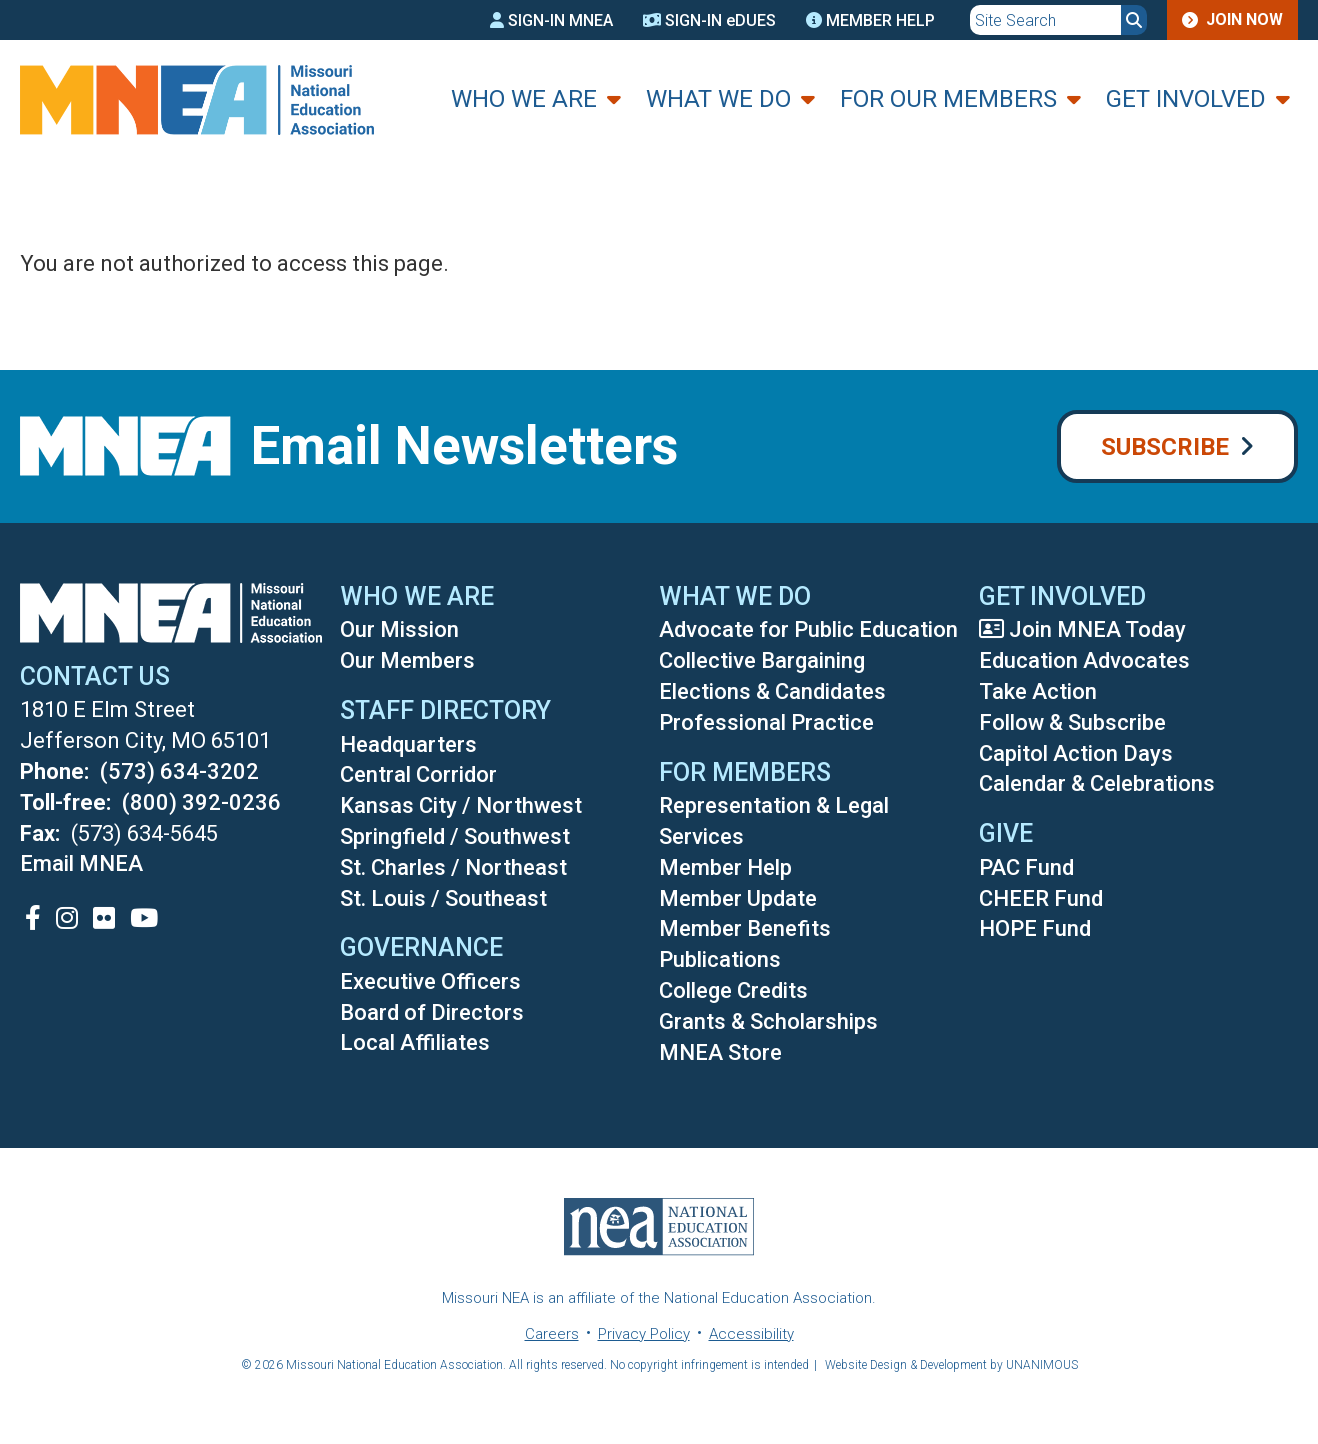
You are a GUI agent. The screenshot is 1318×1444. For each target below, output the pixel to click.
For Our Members (948, 99)
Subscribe (1165, 447)
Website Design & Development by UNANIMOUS (951, 1365)
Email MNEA (81, 863)
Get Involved (1186, 99)
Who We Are (524, 99)
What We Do (718, 99)
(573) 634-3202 (179, 771)
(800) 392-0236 (201, 802)
